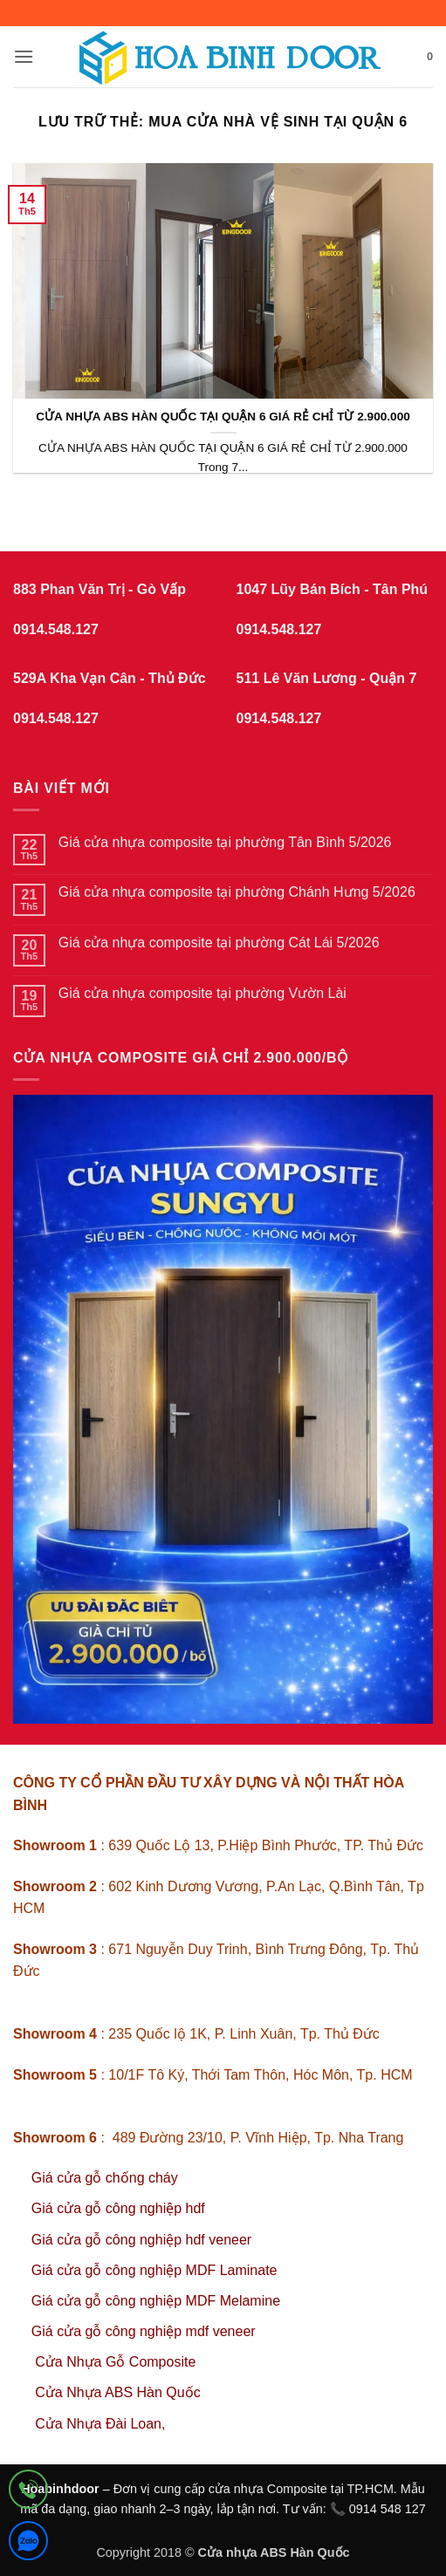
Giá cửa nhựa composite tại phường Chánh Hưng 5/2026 (236, 892)
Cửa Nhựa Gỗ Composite (117, 2361)
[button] (23, 56)
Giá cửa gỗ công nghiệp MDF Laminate (154, 2270)
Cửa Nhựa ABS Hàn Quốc (117, 2392)
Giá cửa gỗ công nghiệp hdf (118, 2208)
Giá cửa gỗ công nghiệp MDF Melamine (155, 2300)
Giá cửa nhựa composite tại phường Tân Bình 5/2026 (225, 842)
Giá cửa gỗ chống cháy (104, 2177)
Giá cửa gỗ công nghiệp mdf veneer (143, 2331)
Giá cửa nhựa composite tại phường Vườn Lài (202, 993)
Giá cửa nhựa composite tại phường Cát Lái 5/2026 (219, 942)
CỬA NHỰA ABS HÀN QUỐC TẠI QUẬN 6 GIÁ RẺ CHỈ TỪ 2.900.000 (223, 416)
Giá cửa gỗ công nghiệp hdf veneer (141, 2239)
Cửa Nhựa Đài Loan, (100, 2423)
